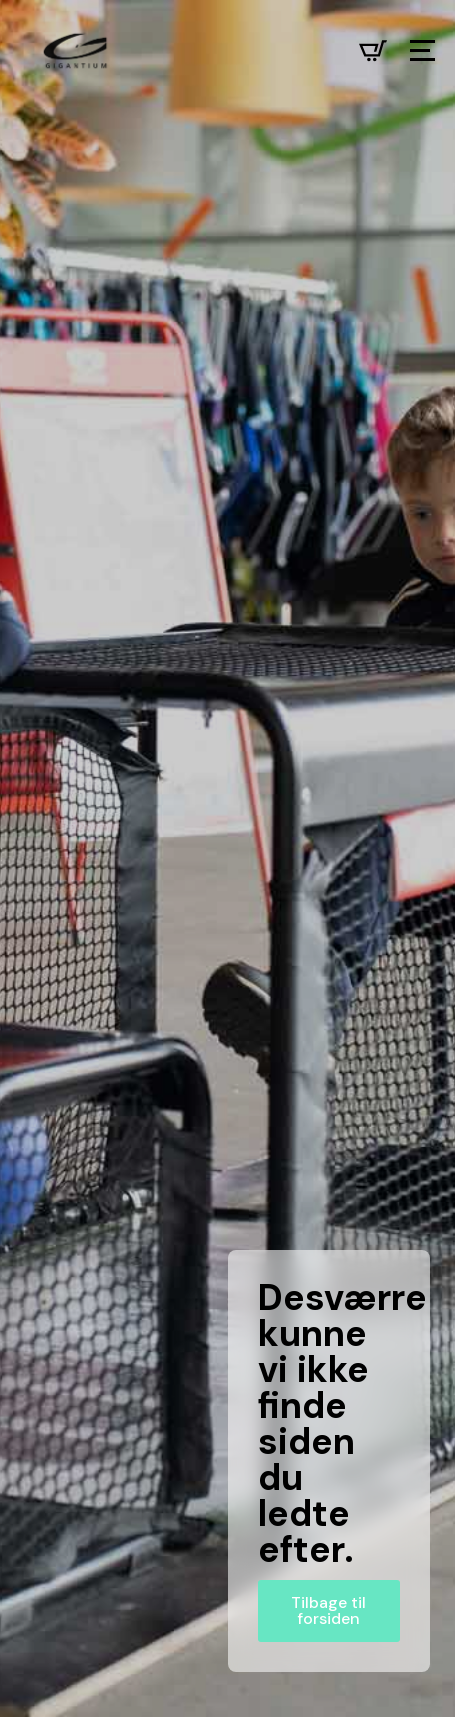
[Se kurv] (373, 51)
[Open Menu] (422, 50)
